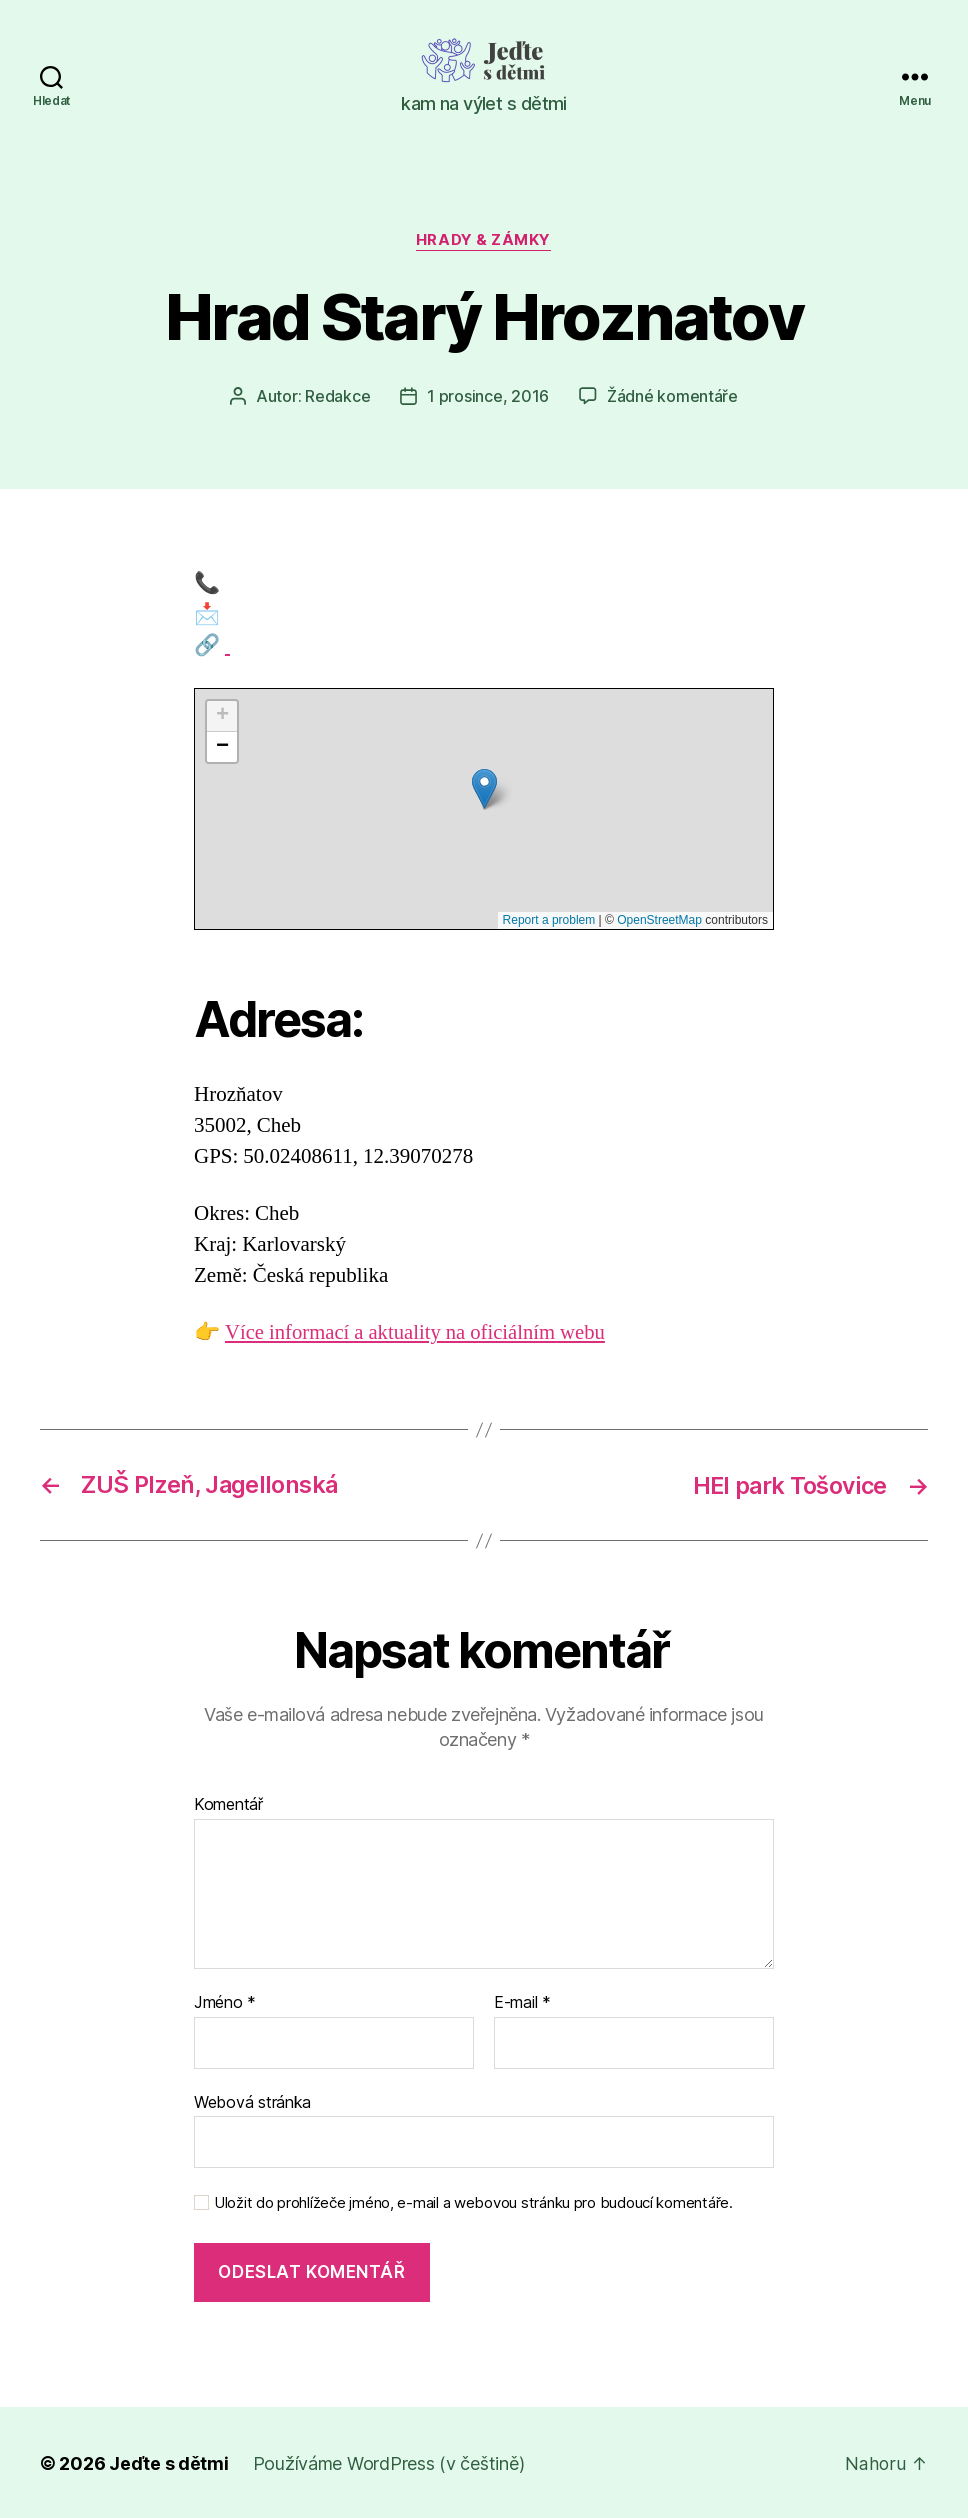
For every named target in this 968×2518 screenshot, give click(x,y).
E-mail (522, 2002)
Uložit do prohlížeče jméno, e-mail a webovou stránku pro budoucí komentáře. (473, 2202)
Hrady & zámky (483, 241)
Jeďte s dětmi (169, 2461)
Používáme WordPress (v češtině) (389, 2461)
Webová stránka (252, 2100)
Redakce (337, 397)
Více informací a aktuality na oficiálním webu (418, 1332)
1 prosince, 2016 (488, 397)
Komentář (228, 1804)
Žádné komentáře (672, 397)
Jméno (225, 2002)
